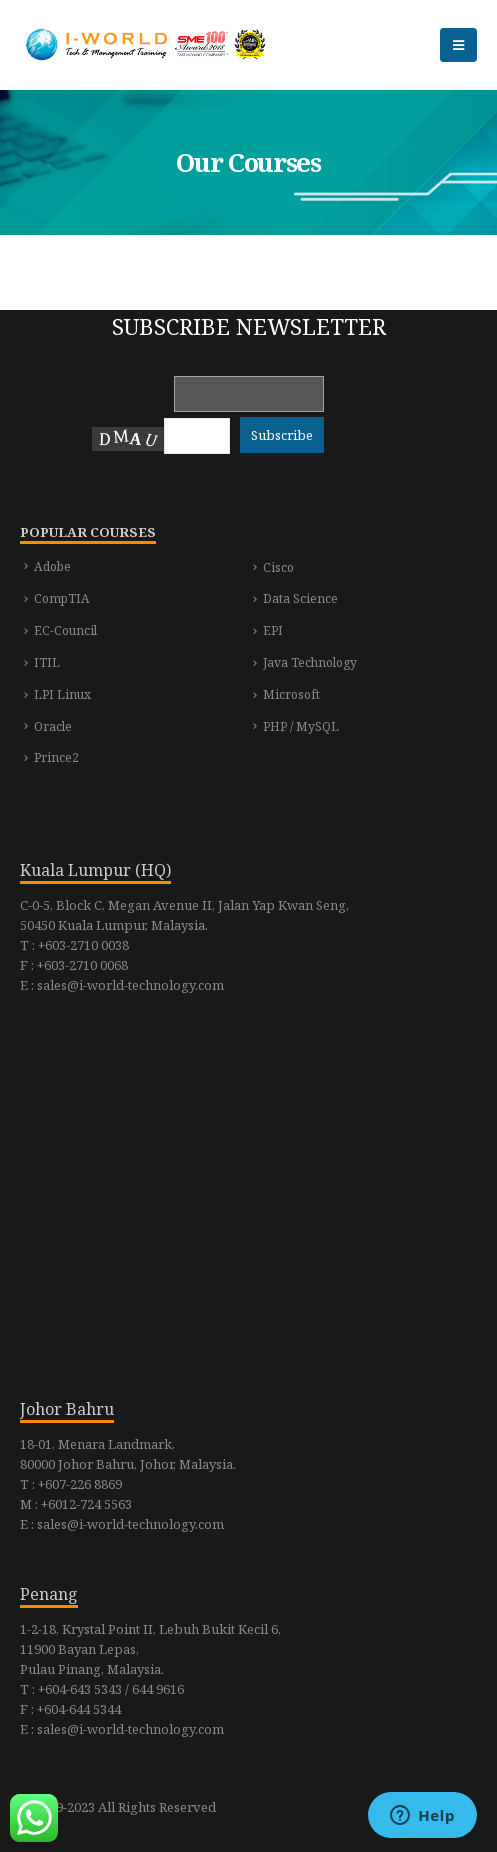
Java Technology (310, 662)
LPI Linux (62, 694)
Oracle (53, 726)
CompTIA (62, 598)
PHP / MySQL (301, 726)
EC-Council (65, 630)
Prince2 (56, 757)
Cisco (278, 567)
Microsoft (291, 694)
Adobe (52, 566)
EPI (273, 630)
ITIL (47, 662)
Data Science (300, 598)
